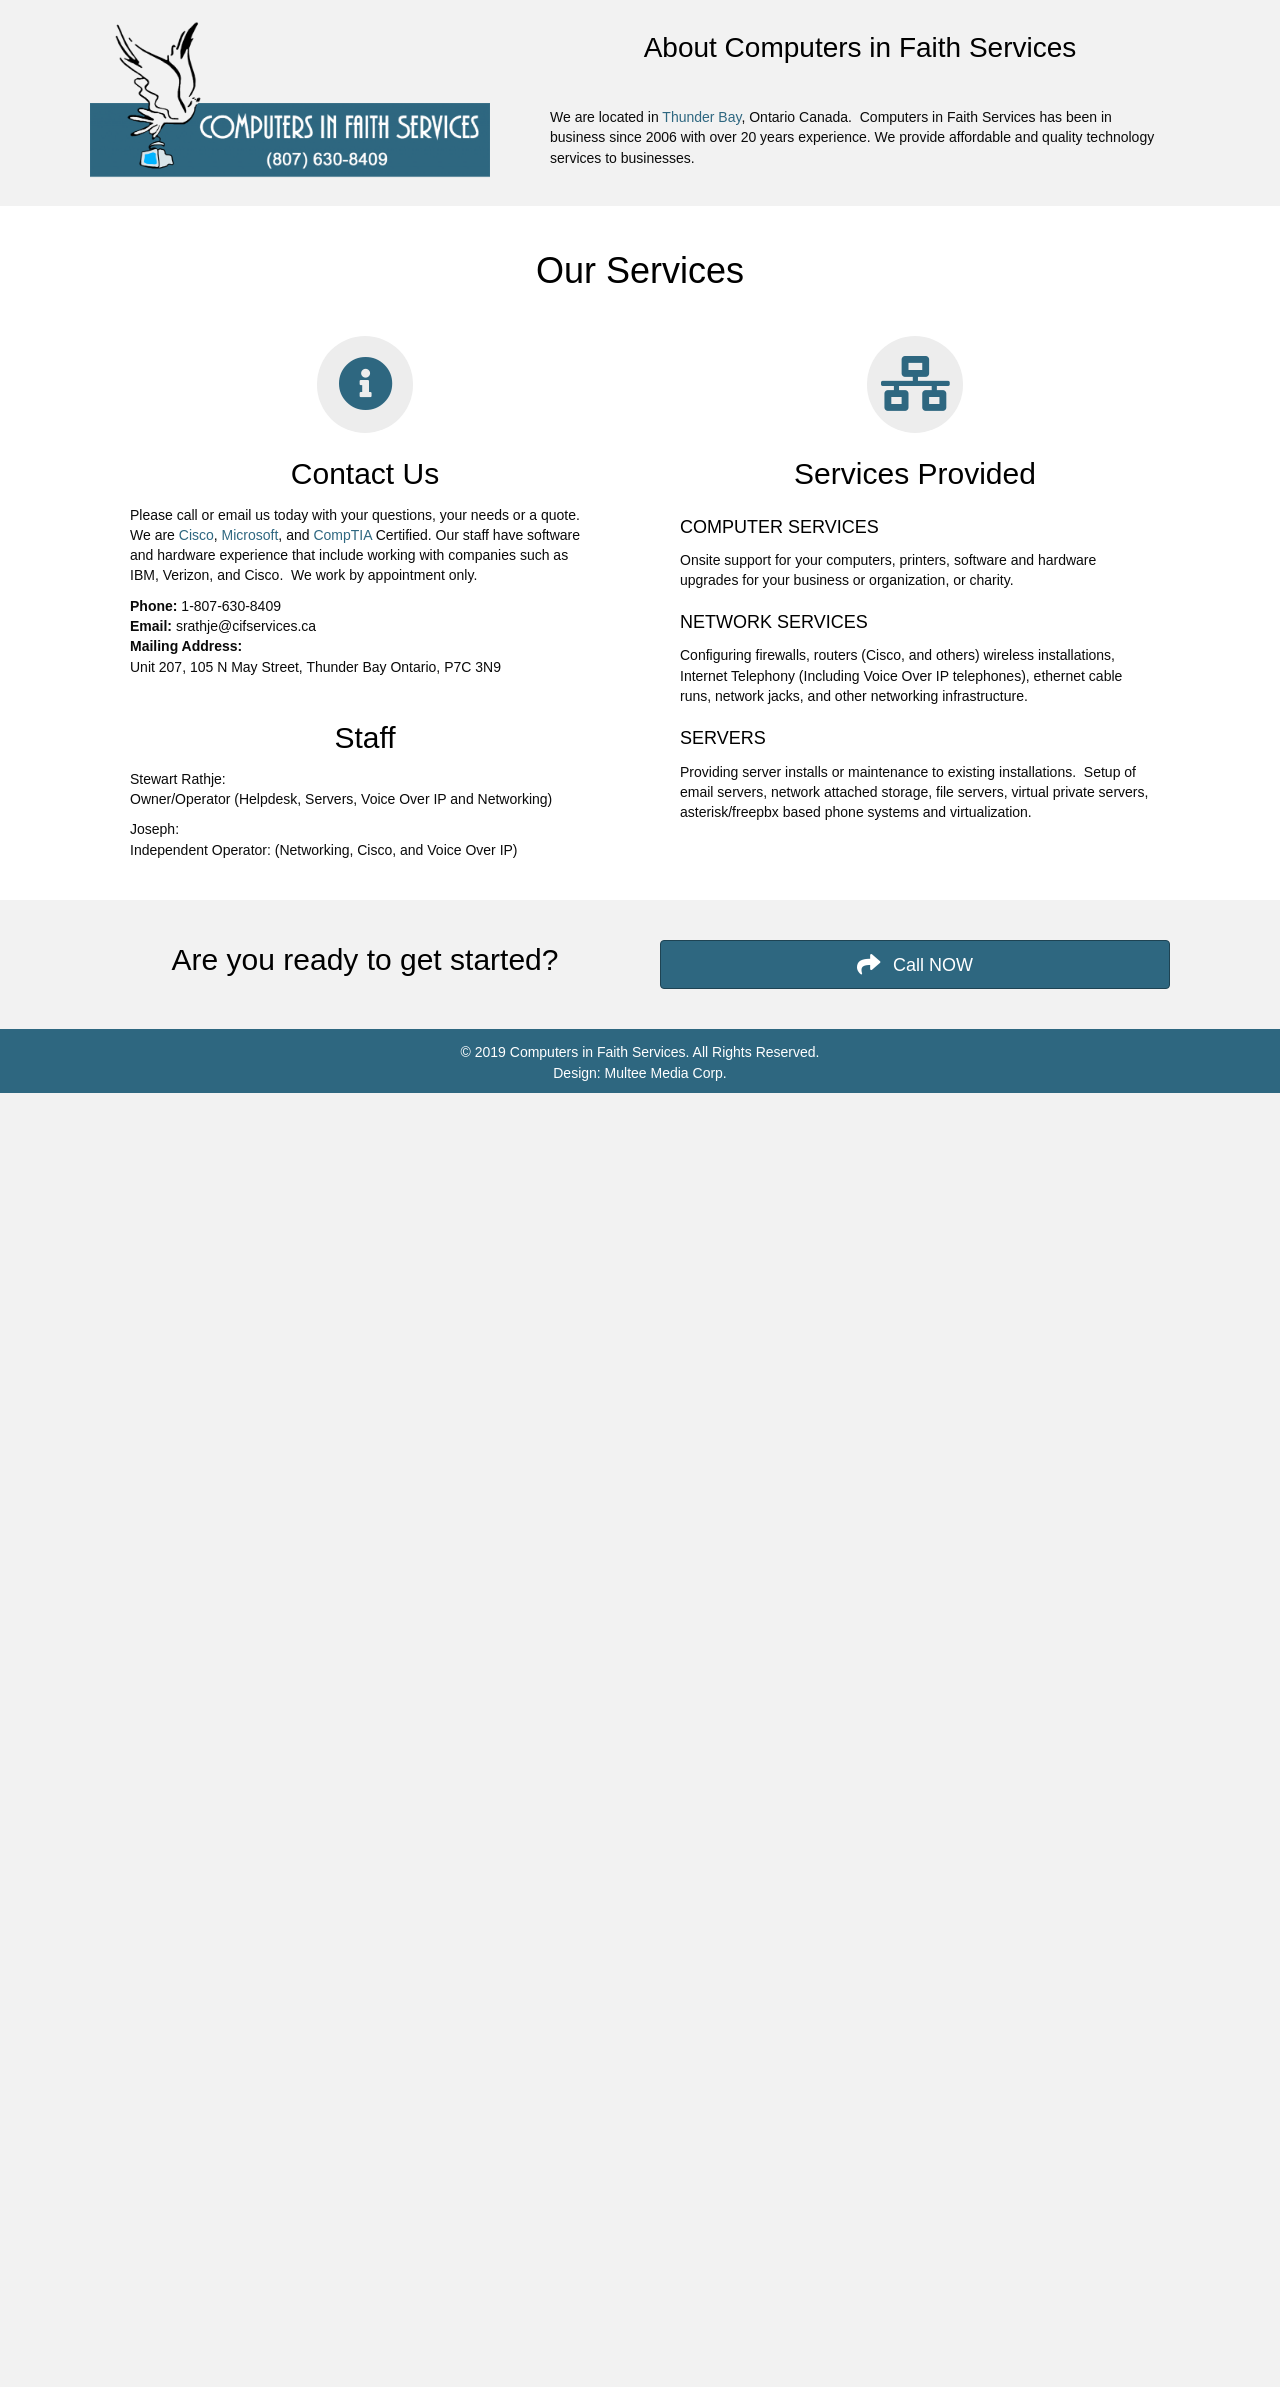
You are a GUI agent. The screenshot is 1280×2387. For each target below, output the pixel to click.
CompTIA (342, 535)
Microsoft (250, 535)
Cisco (196, 535)
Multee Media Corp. (664, 1073)
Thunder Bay (701, 117)
